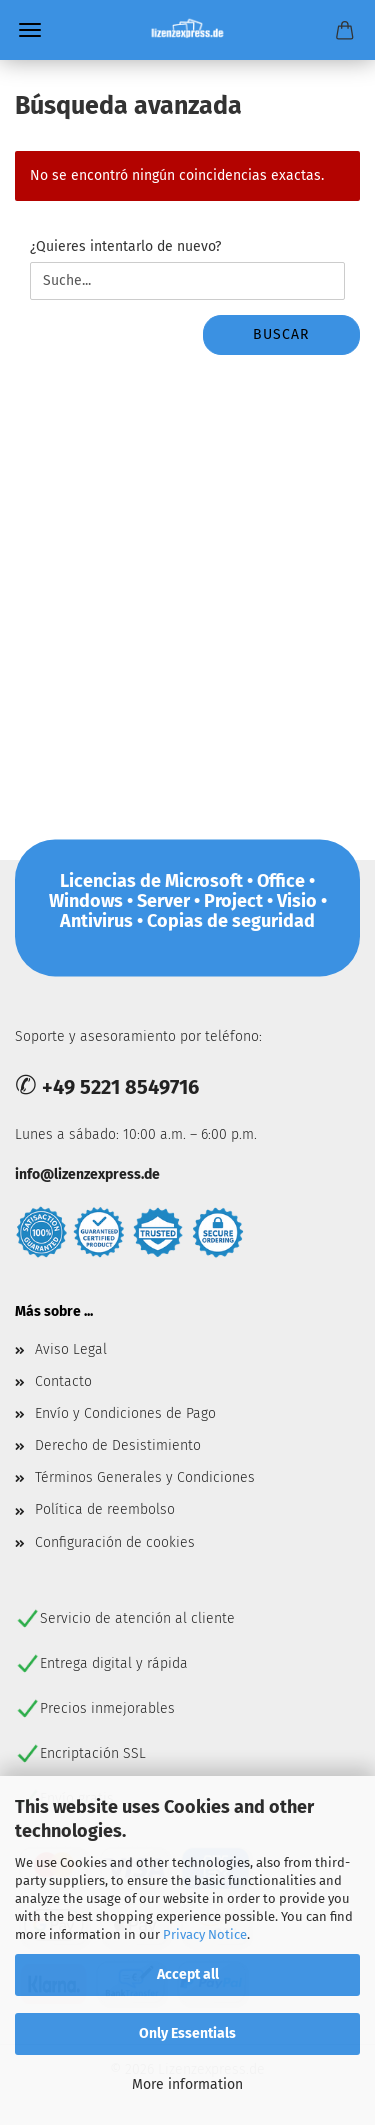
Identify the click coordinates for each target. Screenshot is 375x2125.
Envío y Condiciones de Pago (125, 1413)
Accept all (188, 1974)
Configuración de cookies (115, 1542)
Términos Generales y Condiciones (145, 1477)
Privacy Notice (205, 1934)
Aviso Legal (71, 1349)
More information (187, 2084)
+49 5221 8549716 (120, 1087)
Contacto (63, 1381)
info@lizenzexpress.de (87, 1174)
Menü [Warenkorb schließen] (30, 30)
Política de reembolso (105, 1509)
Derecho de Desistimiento (118, 1445)
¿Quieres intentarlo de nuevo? (125, 246)
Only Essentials (187, 2033)
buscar (281, 334)
